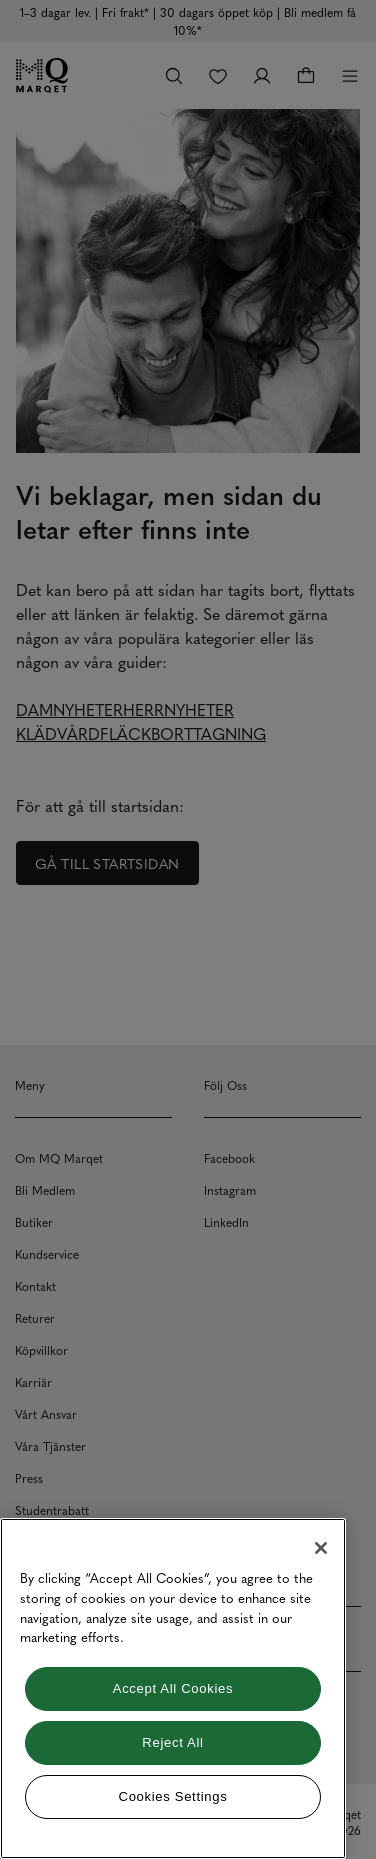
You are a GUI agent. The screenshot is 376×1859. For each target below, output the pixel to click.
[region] (173, 1688)
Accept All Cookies (173, 1688)
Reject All (172, 1742)
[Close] (321, 1548)
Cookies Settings (173, 1796)
